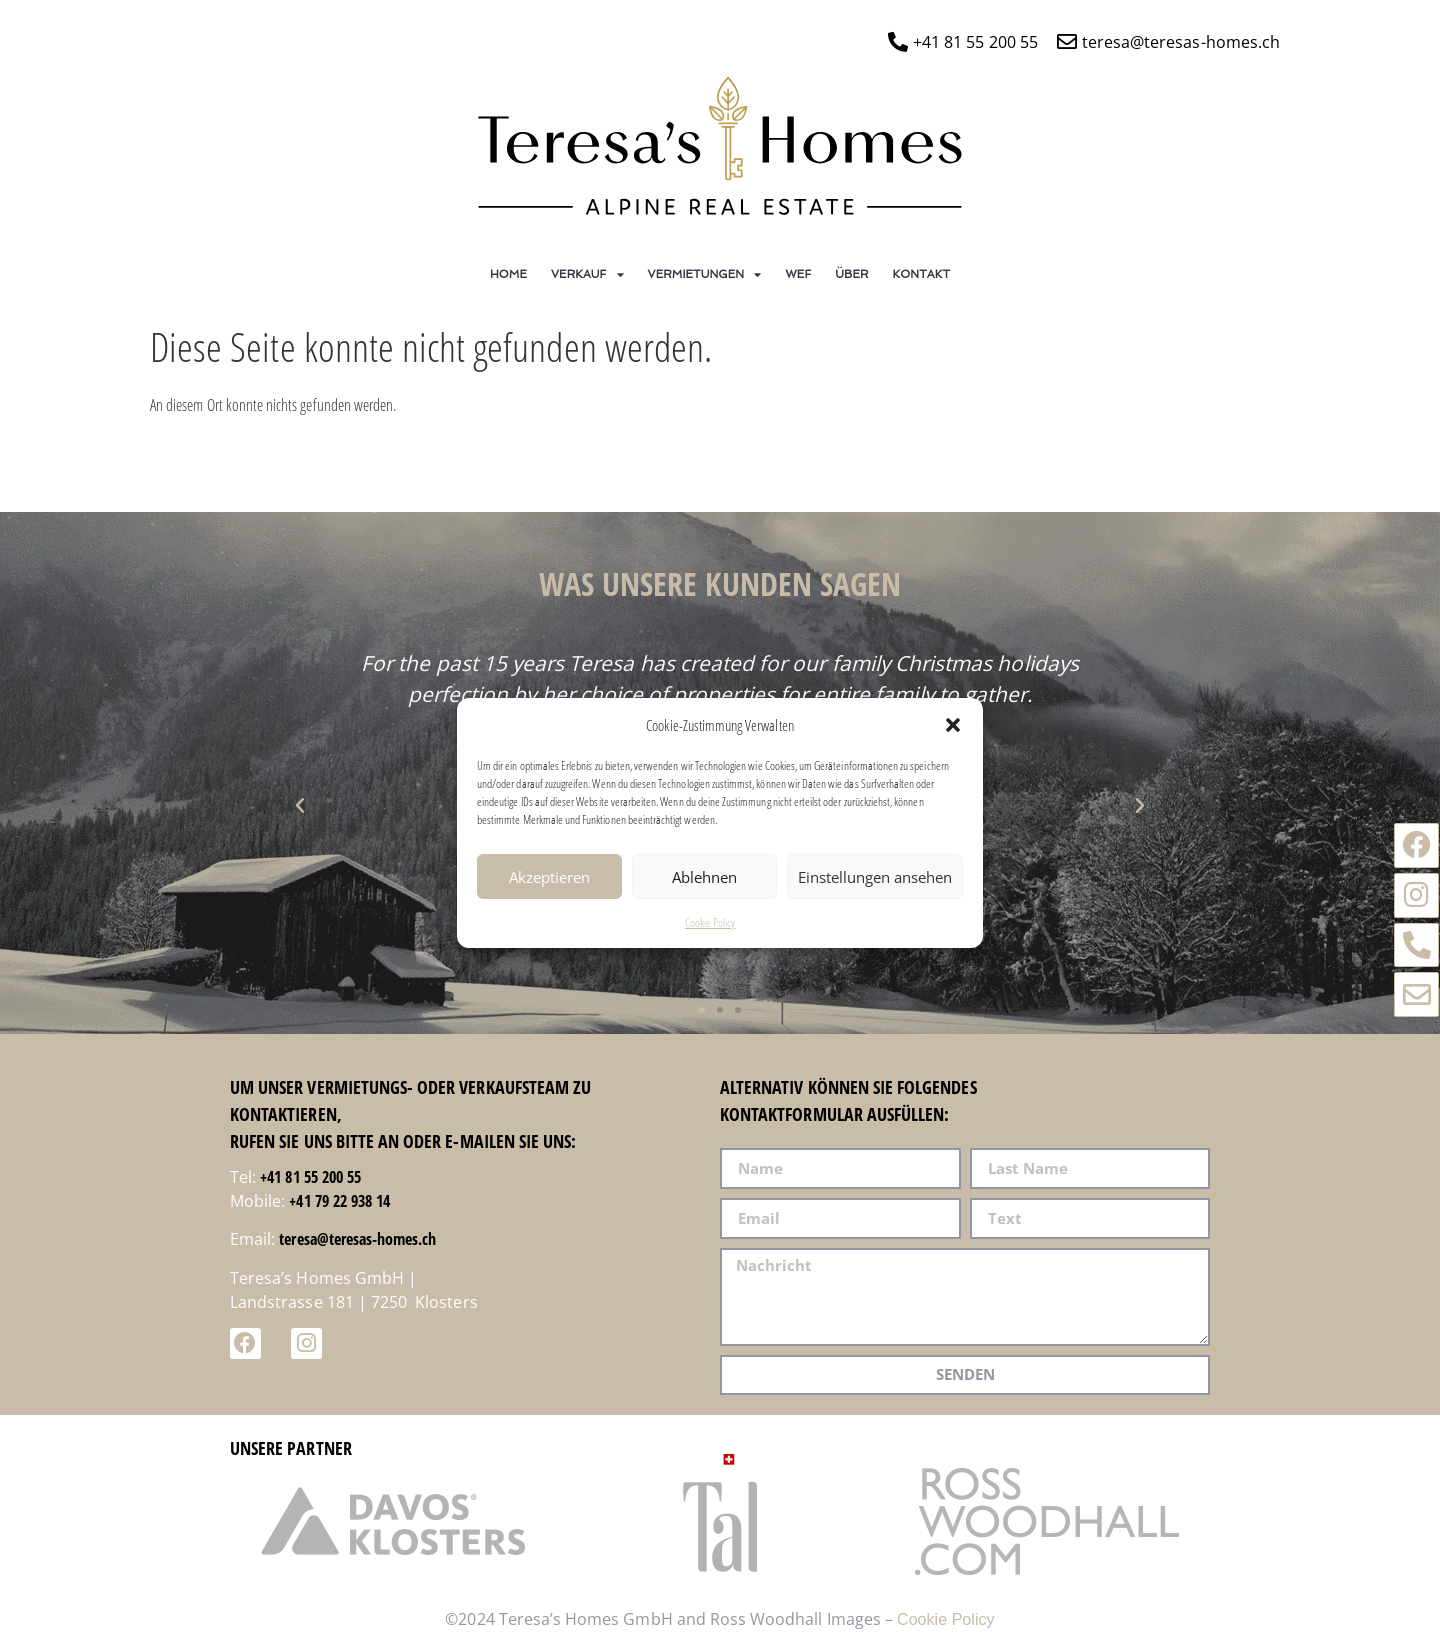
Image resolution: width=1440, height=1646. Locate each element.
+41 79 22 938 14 (339, 1201)
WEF (798, 274)
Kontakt (922, 274)
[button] (953, 730)
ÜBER (851, 274)
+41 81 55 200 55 (310, 1177)
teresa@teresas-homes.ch (357, 1239)
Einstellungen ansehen (875, 882)
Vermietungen (705, 274)
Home (508, 274)
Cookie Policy (710, 927)
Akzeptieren (549, 882)
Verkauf (587, 274)
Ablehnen (704, 882)
